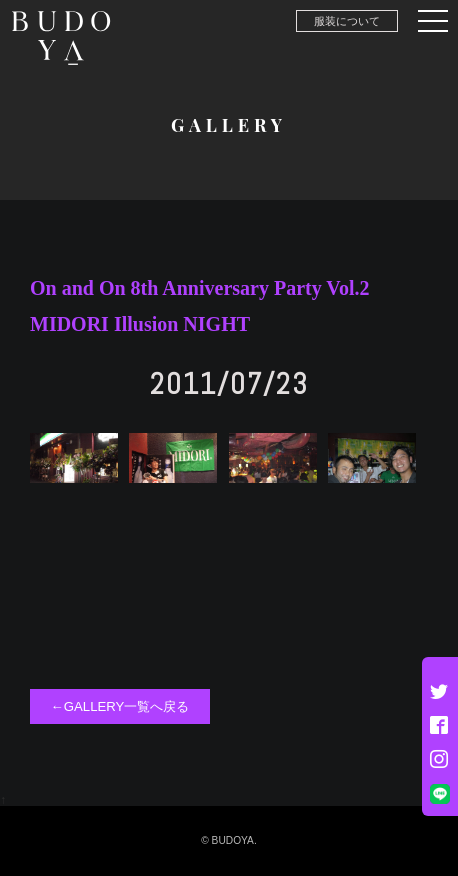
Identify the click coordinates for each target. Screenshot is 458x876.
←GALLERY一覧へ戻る (120, 706)
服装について (347, 21)
